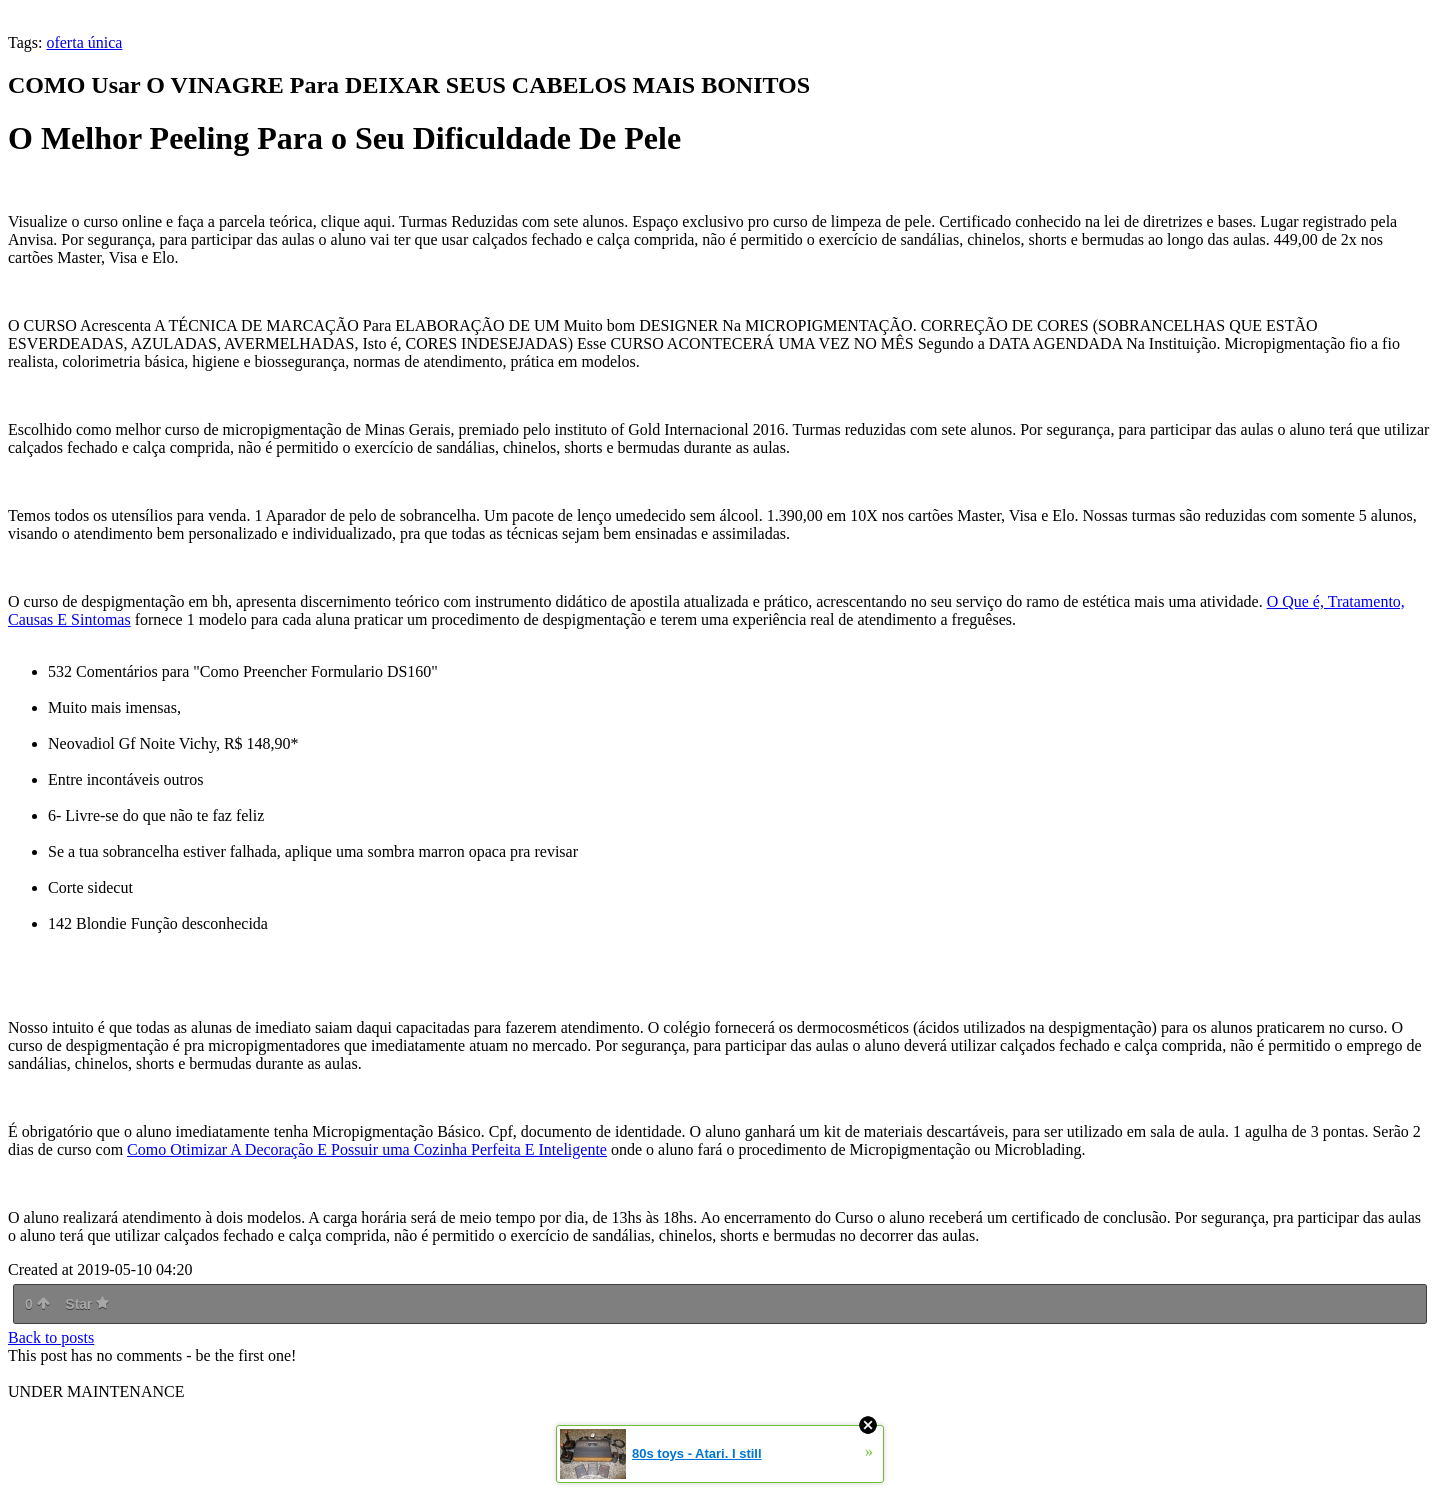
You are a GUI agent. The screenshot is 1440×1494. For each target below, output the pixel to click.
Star (87, 1304)
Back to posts (51, 1337)
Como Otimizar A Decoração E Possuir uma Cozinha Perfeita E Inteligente (367, 1149)
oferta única (84, 42)
